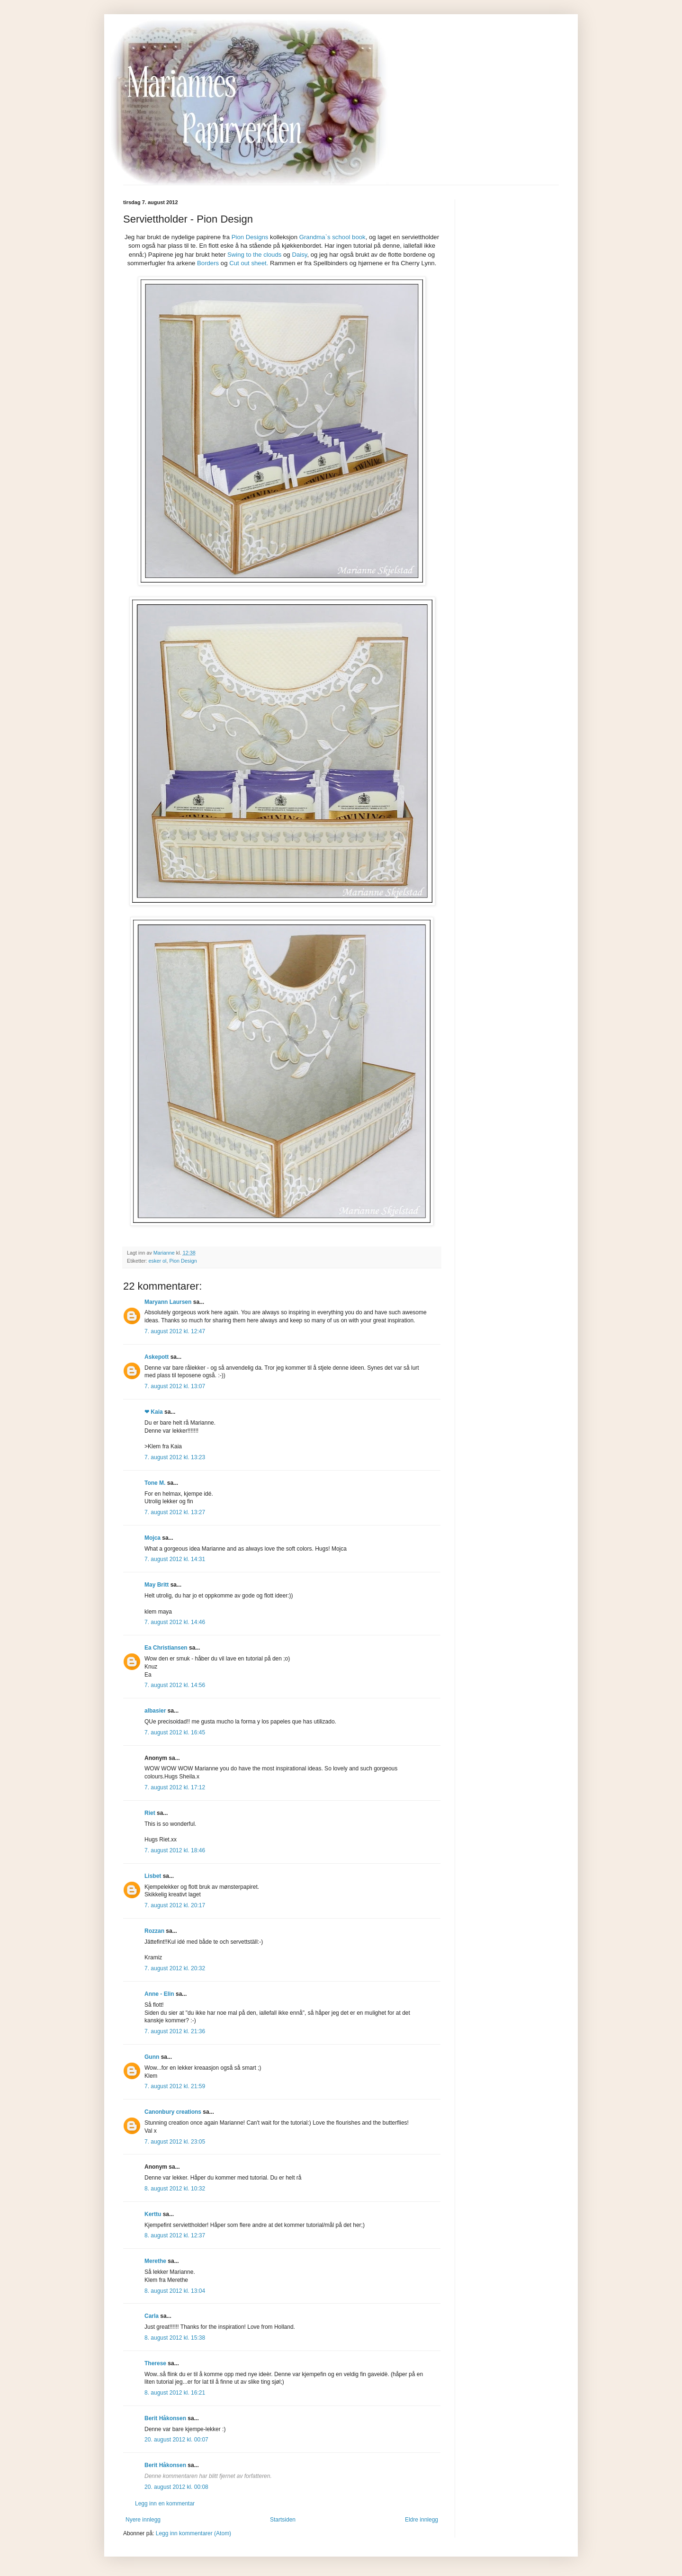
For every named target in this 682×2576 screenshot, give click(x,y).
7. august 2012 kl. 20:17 (174, 1905)
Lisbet (152, 1876)
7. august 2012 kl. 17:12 (174, 1787)
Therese (155, 2363)
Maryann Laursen (167, 1302)
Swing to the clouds (254, 254)
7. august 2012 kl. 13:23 (174, 1457)
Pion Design (183, 1261)
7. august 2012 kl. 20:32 (174, 1968)
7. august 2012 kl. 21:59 (174, 2086)
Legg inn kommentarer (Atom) (193, 2533)
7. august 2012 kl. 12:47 (174, 1331)
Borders (208, 263)
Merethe (155, 2261)
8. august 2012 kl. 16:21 (174, 2392)
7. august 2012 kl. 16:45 (174, 1732)
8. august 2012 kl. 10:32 (174, 2188)
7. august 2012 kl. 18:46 (174, 1850)
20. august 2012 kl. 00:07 (176, 2439)
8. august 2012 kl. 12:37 (174, 2235)
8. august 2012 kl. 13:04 (174, 2291)
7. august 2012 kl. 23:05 (174, 2141)
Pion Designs (250, 237)
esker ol (158, 1261)
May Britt (156, 1584)
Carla (151, 2316)
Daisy (298, 254)
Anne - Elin (159, 1994)
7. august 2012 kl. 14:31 (174, 1559)
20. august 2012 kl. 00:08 (176, 2487)
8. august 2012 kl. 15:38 (174, 2337)
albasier (155, 1710)
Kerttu (152, 2214)
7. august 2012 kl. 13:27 (174, 1512)
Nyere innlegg (143, 2519)
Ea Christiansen (166, 1647)
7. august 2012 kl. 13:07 (174, 1386)
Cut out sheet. (248, 263)
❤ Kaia (153, 1412)
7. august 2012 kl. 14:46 (174, 1622)
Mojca (152, 1538)
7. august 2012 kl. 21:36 (174, 2031)
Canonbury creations (172, 2112)
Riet (149, 1813)
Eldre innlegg (421, 2519)
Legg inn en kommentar (165, 2503)
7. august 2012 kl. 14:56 (174, 1685)
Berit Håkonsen (165, 2418)
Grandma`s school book (332, 237)
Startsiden (283, 2519)
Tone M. (154, 1483)
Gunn (151, 2057)
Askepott (156, 1357)
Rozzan (154, 1931)
